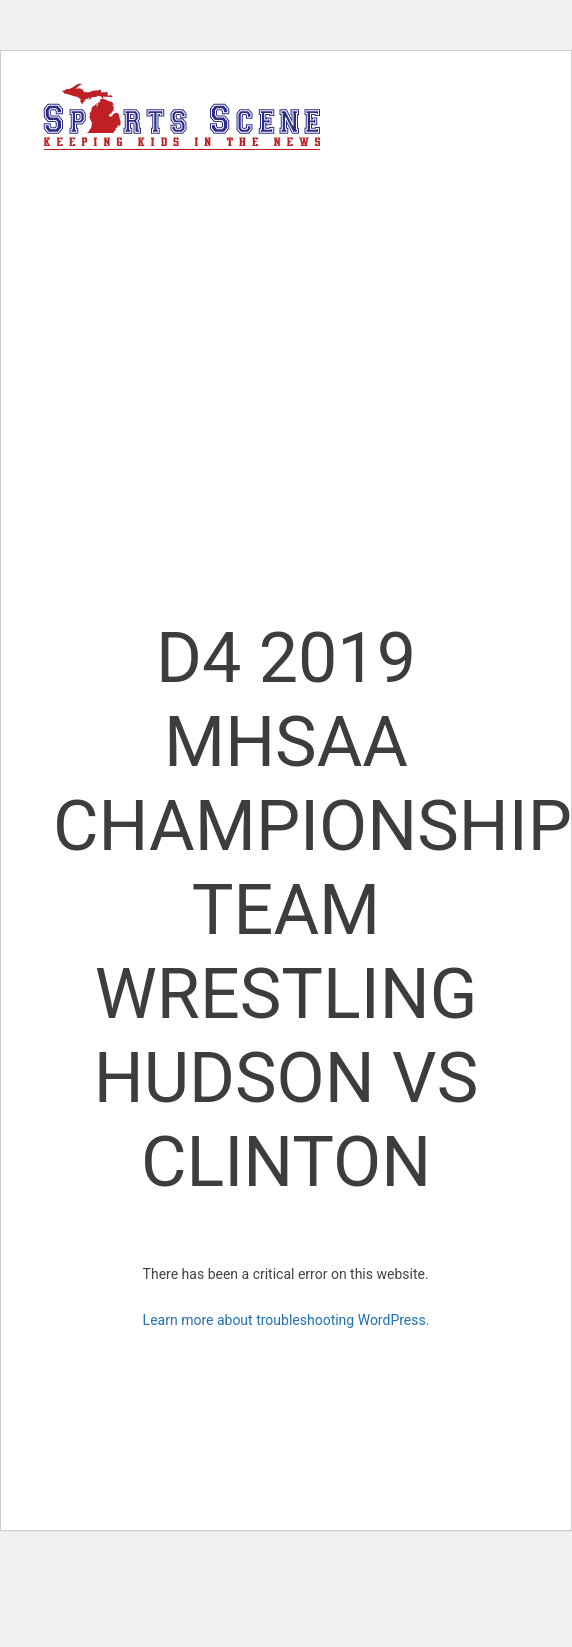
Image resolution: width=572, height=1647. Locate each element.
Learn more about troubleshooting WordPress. (286, 1320)
